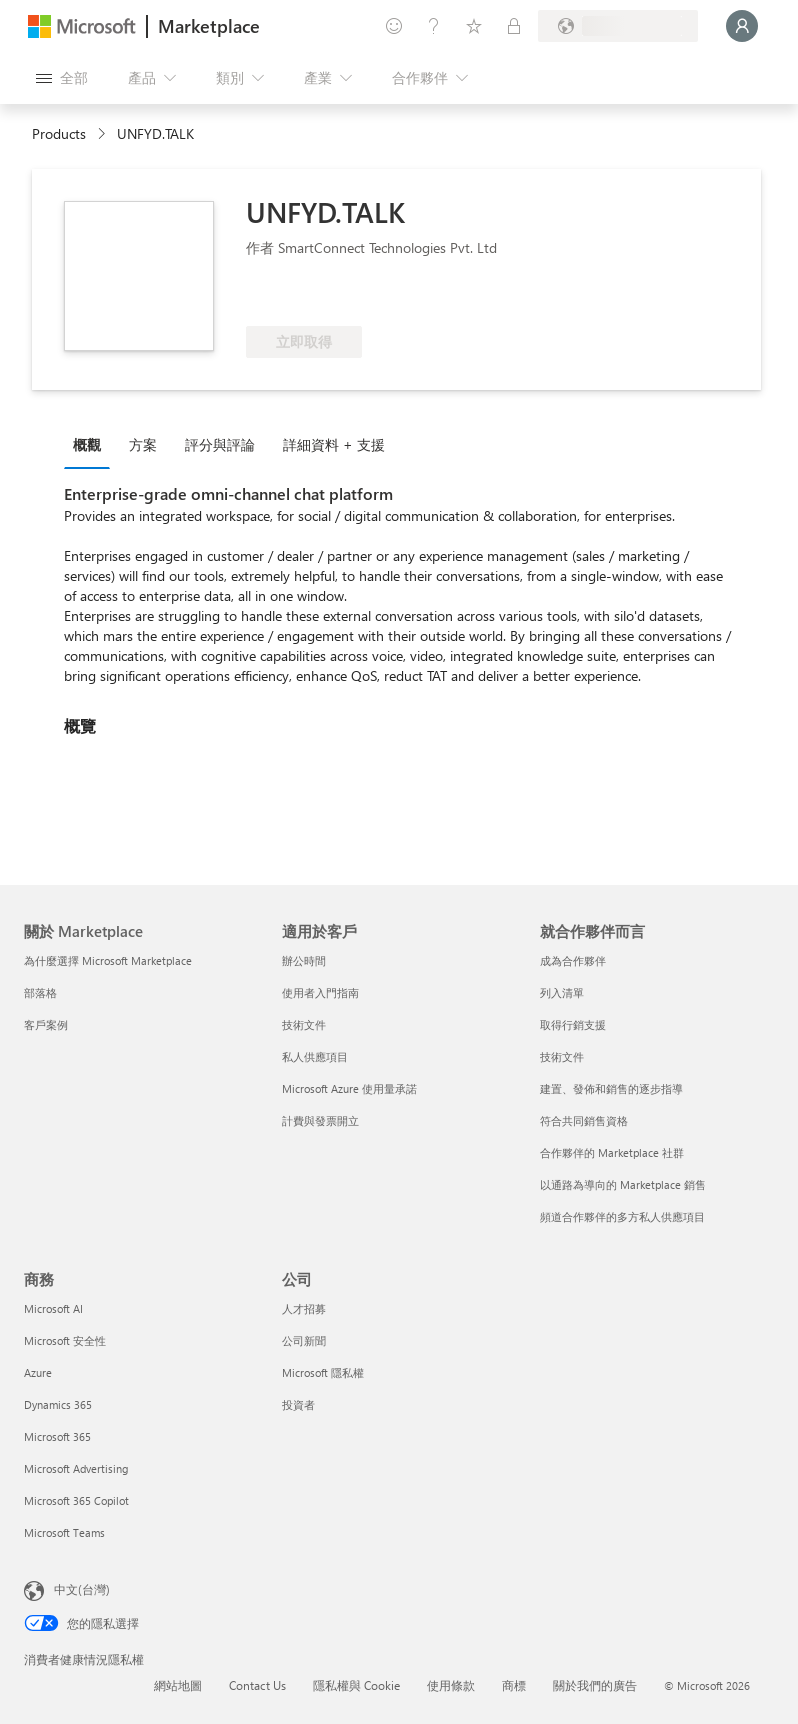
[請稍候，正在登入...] (742, 26)
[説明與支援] (434, 26)
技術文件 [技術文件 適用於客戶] (304, 1024)
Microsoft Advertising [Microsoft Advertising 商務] (76, 1468)
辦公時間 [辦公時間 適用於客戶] (304, 960)
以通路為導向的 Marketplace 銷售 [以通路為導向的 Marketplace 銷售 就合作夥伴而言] (623, 1184)
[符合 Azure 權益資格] (327, 296)
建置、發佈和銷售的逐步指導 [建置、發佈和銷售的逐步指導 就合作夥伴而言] (611, 1088)
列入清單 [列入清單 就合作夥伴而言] (562, 992)
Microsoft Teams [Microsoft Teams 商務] (64, 1532)
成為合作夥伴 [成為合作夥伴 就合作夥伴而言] (573, 960)
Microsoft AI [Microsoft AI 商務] (53, 1308)
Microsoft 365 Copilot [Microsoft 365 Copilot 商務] (76, 1500)
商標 (514, 1685)
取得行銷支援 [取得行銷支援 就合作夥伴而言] (573, 1024)
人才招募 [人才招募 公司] (304, 1308)
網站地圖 (178, 1685)
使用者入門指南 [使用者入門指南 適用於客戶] (320, 992)
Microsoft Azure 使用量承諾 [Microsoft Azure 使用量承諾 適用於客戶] (349, 1088)
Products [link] (59, 133)
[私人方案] (514, 26)
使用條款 (451, 1685)
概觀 (87, 444)
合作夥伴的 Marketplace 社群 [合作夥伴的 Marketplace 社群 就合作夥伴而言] (612, 1152)
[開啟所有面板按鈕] (62, 78)
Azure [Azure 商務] (38, 1372)
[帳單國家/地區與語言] (618, 26)
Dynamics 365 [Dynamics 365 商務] (58, 1404)
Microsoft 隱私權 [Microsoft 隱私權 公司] (323, 1372)
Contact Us (257, 1685)
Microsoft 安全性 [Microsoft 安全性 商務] (65, 1340)
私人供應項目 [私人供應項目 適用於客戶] (315, 1056)
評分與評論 (220, 444)
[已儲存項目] (474, 26)
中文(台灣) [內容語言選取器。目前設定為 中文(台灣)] (82, 1589)
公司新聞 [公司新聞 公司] (304, 1340)
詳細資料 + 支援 (334, 444)
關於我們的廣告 (595, 1685)
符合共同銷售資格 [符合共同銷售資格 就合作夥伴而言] (584, 1120)
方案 (143, 444)
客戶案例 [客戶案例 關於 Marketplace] (46, 1024)
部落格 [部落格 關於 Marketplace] (40, 992)
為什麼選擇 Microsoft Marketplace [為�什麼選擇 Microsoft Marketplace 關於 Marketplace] (108, 960)
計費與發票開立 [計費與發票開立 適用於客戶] (320, 1120)
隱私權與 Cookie (356, 1685)
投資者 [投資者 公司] (298, 1404)
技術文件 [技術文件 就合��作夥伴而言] (562, 1056)
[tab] (92, 444)
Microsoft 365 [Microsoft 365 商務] (57, 1436)
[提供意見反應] (394, 26)
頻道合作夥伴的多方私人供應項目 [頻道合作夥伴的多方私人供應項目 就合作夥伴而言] (622, 1216)
